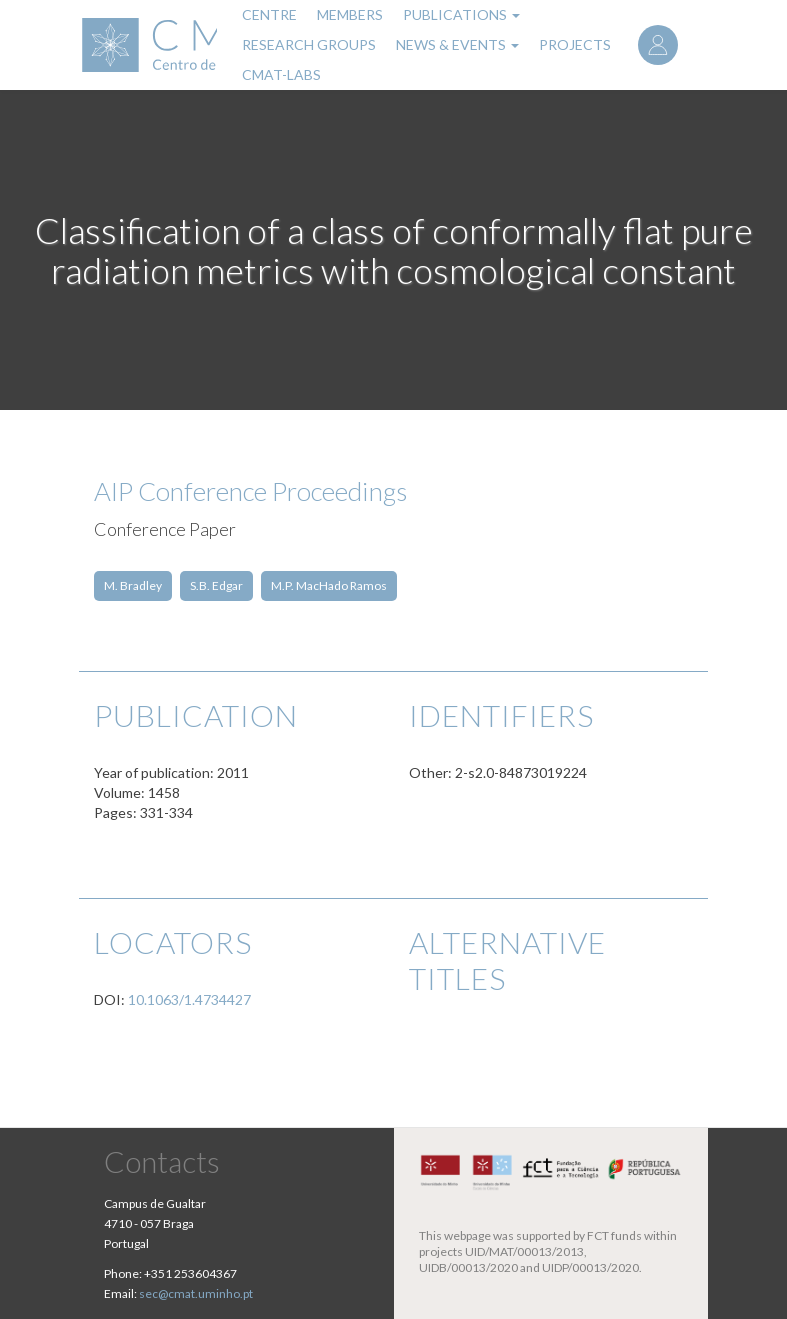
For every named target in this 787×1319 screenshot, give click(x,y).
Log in (658, 45)
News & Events (457, 44)
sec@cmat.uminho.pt (196, 1293)
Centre (269, 14)
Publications (461, 14)
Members (350, 14)
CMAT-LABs (281, 74)
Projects (575, 44)
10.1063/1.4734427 (189, 999)
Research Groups (309, 44)
